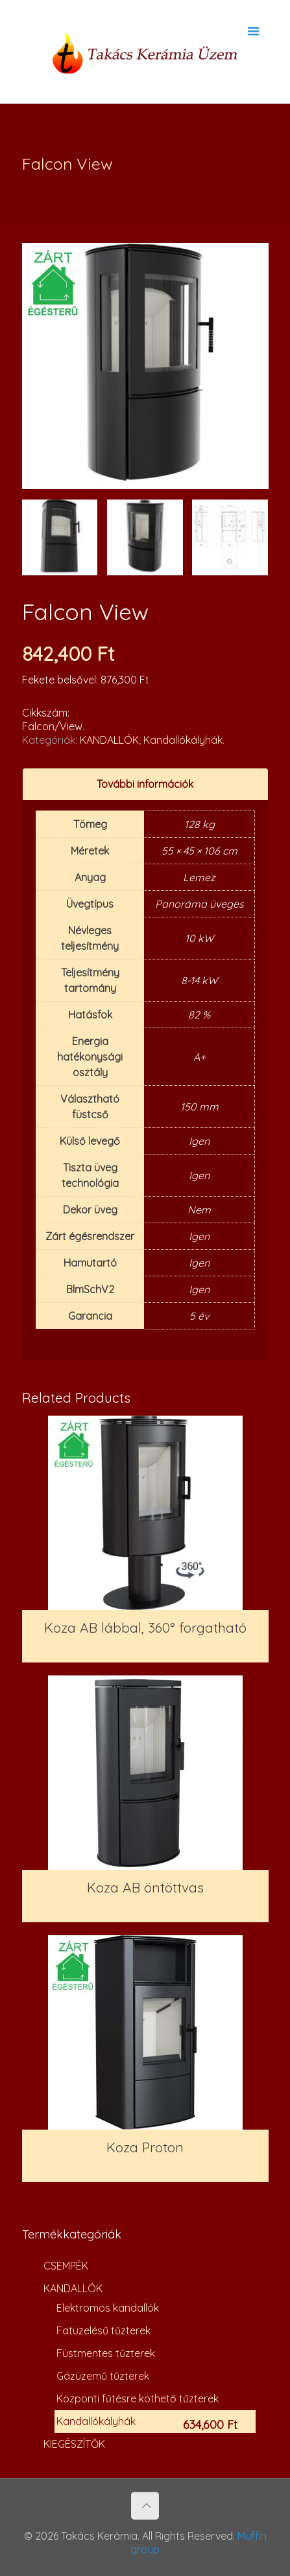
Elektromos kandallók (107, 2307)
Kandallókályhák (183, 739)
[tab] (145, 784)
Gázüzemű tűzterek (102, 2375)
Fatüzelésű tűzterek (103, 2330)
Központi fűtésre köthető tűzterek (137, 2398)
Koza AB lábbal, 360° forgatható (145, 1627)
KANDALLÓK (109, 739)
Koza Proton (145, 2147)
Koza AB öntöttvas (145, 1887)
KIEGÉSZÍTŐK (74, 2443)
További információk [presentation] (145, 783)
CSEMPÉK (65, 2265)
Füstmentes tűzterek (105, 2353)
